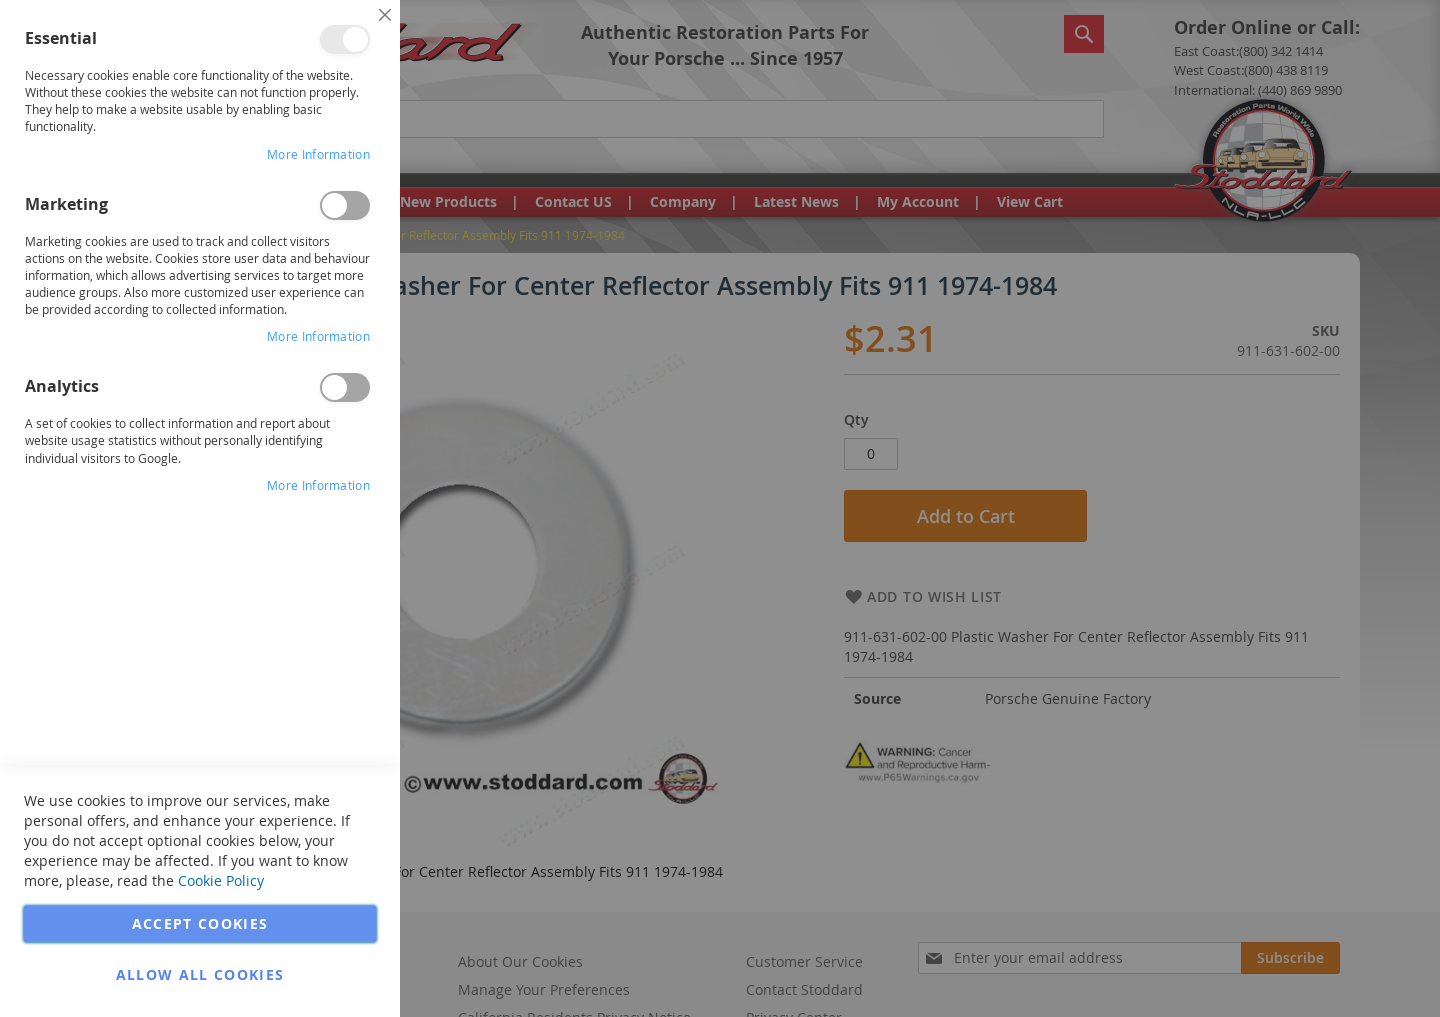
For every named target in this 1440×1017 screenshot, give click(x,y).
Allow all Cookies (200, 974)
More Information (318, 154)
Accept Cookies (200, 923)
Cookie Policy (221, 880)
